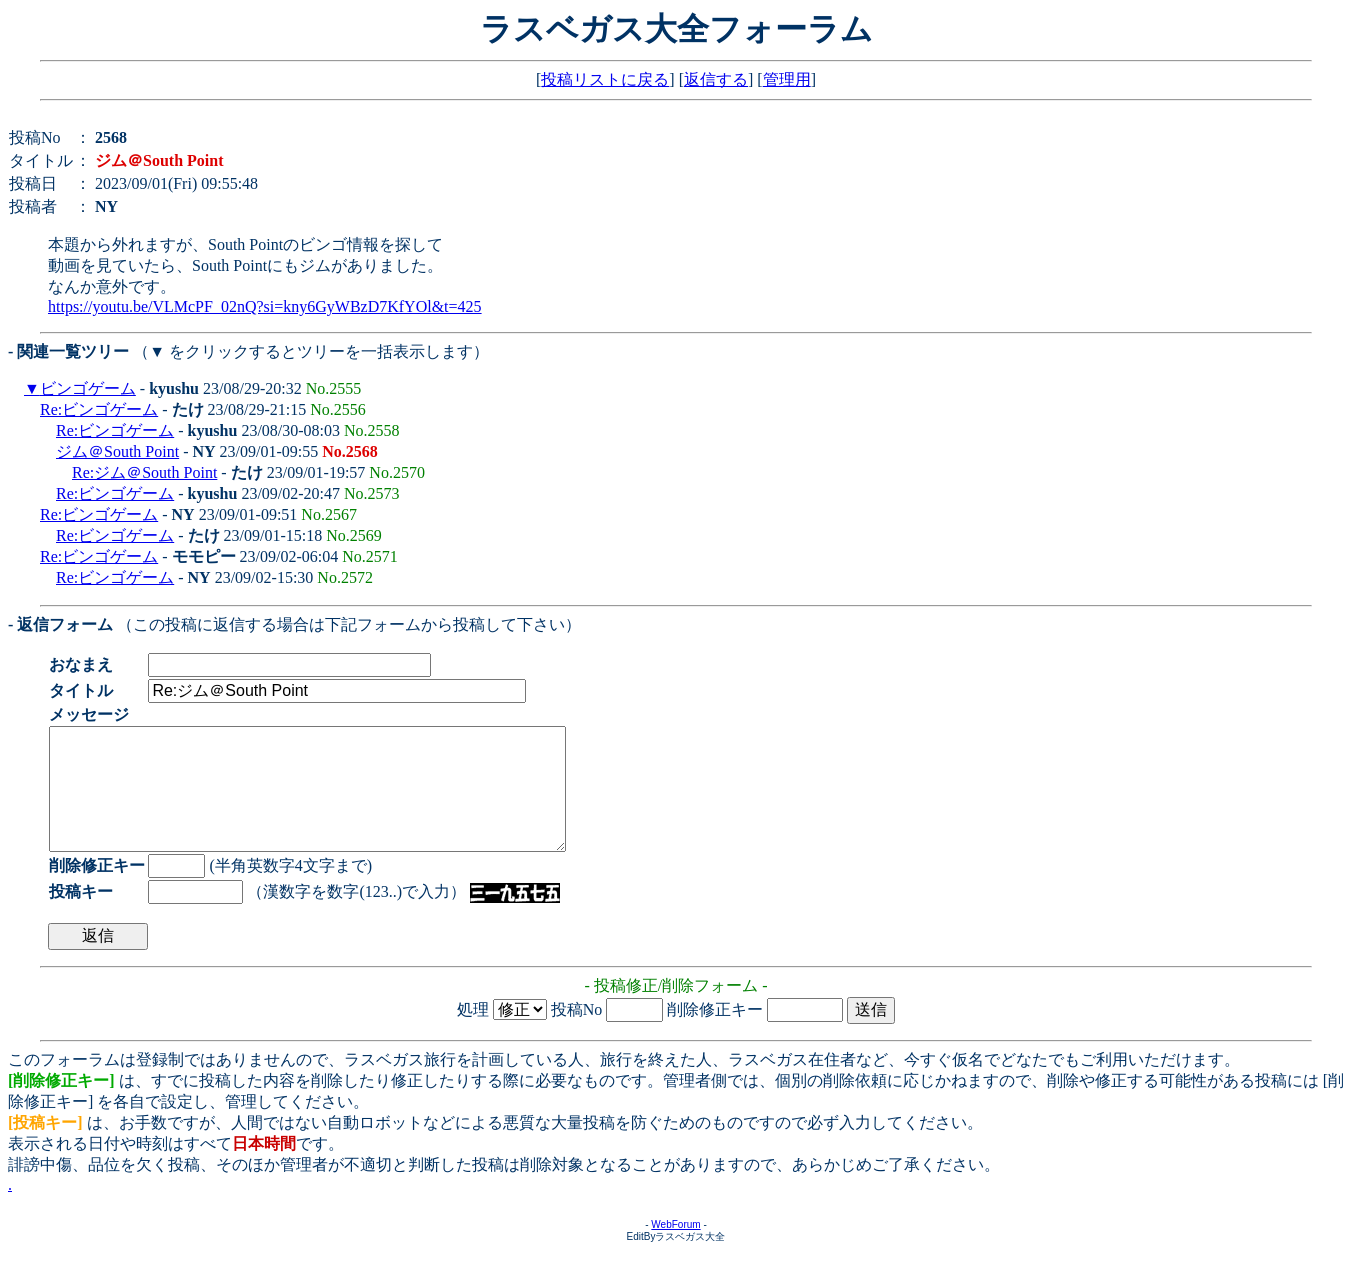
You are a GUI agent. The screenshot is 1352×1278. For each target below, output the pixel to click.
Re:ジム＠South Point (144, 472)
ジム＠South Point (117, 451)
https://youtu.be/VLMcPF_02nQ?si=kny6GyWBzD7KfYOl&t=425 (265, 306)
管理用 (787, 79)
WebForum (675, 1248)
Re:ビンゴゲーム (99, 409)
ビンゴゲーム (88, 388)
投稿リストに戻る (605, 79)
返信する (716, 79)
